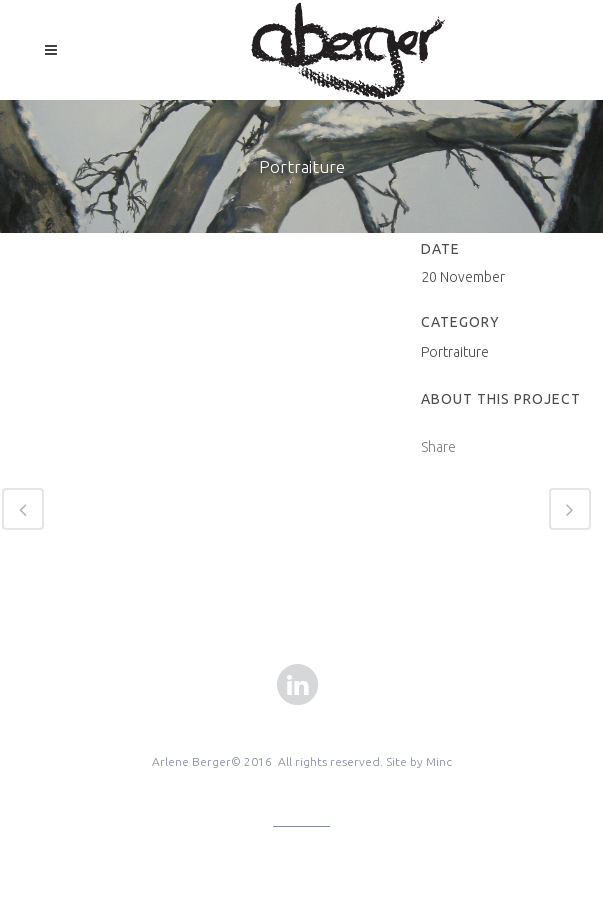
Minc (439, 761)
